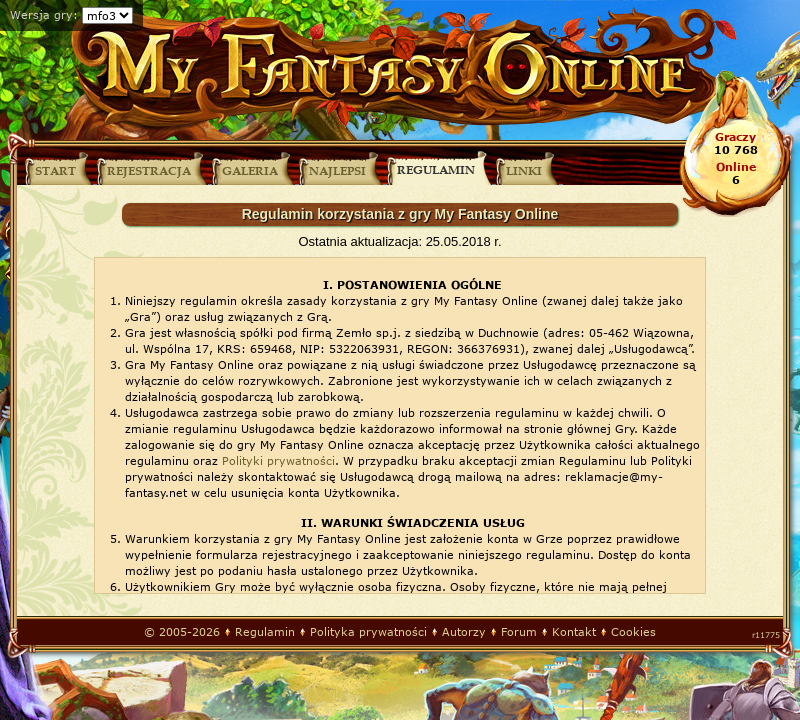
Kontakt (574, 631)
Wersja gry (41, 14)
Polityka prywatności (368, 631)
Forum (519, 631)
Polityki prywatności (278, 460)
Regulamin (265, 631)
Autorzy (464, 631)
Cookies (633, 631)
